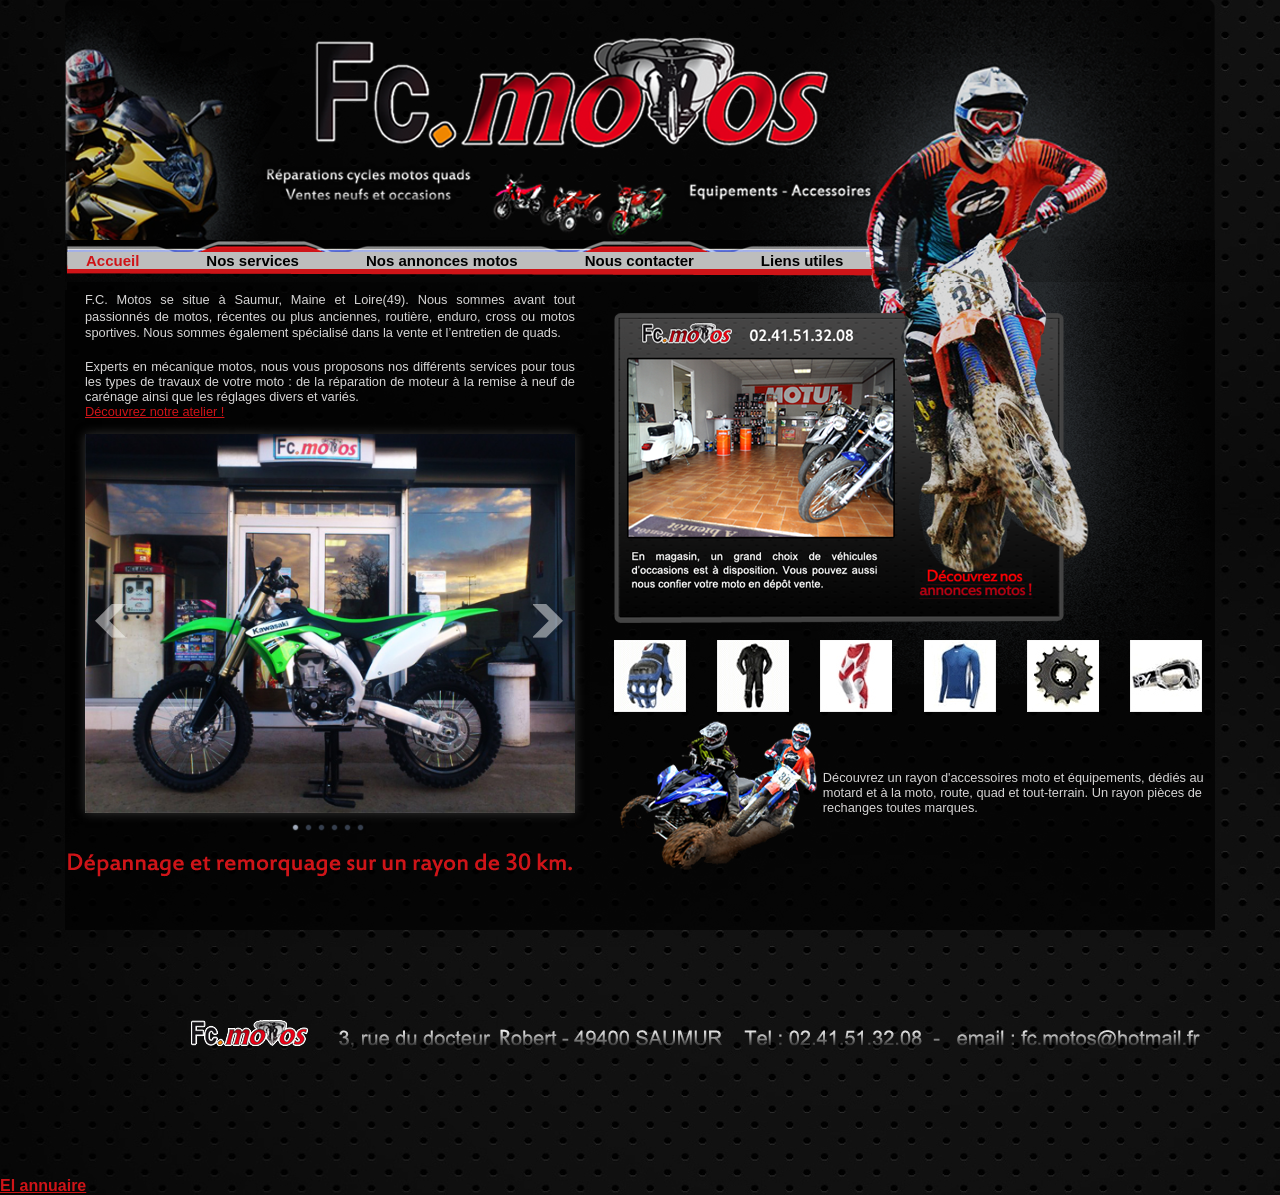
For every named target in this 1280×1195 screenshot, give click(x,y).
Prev (111, 621)
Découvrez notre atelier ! (154, 411)
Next (549, 621)
